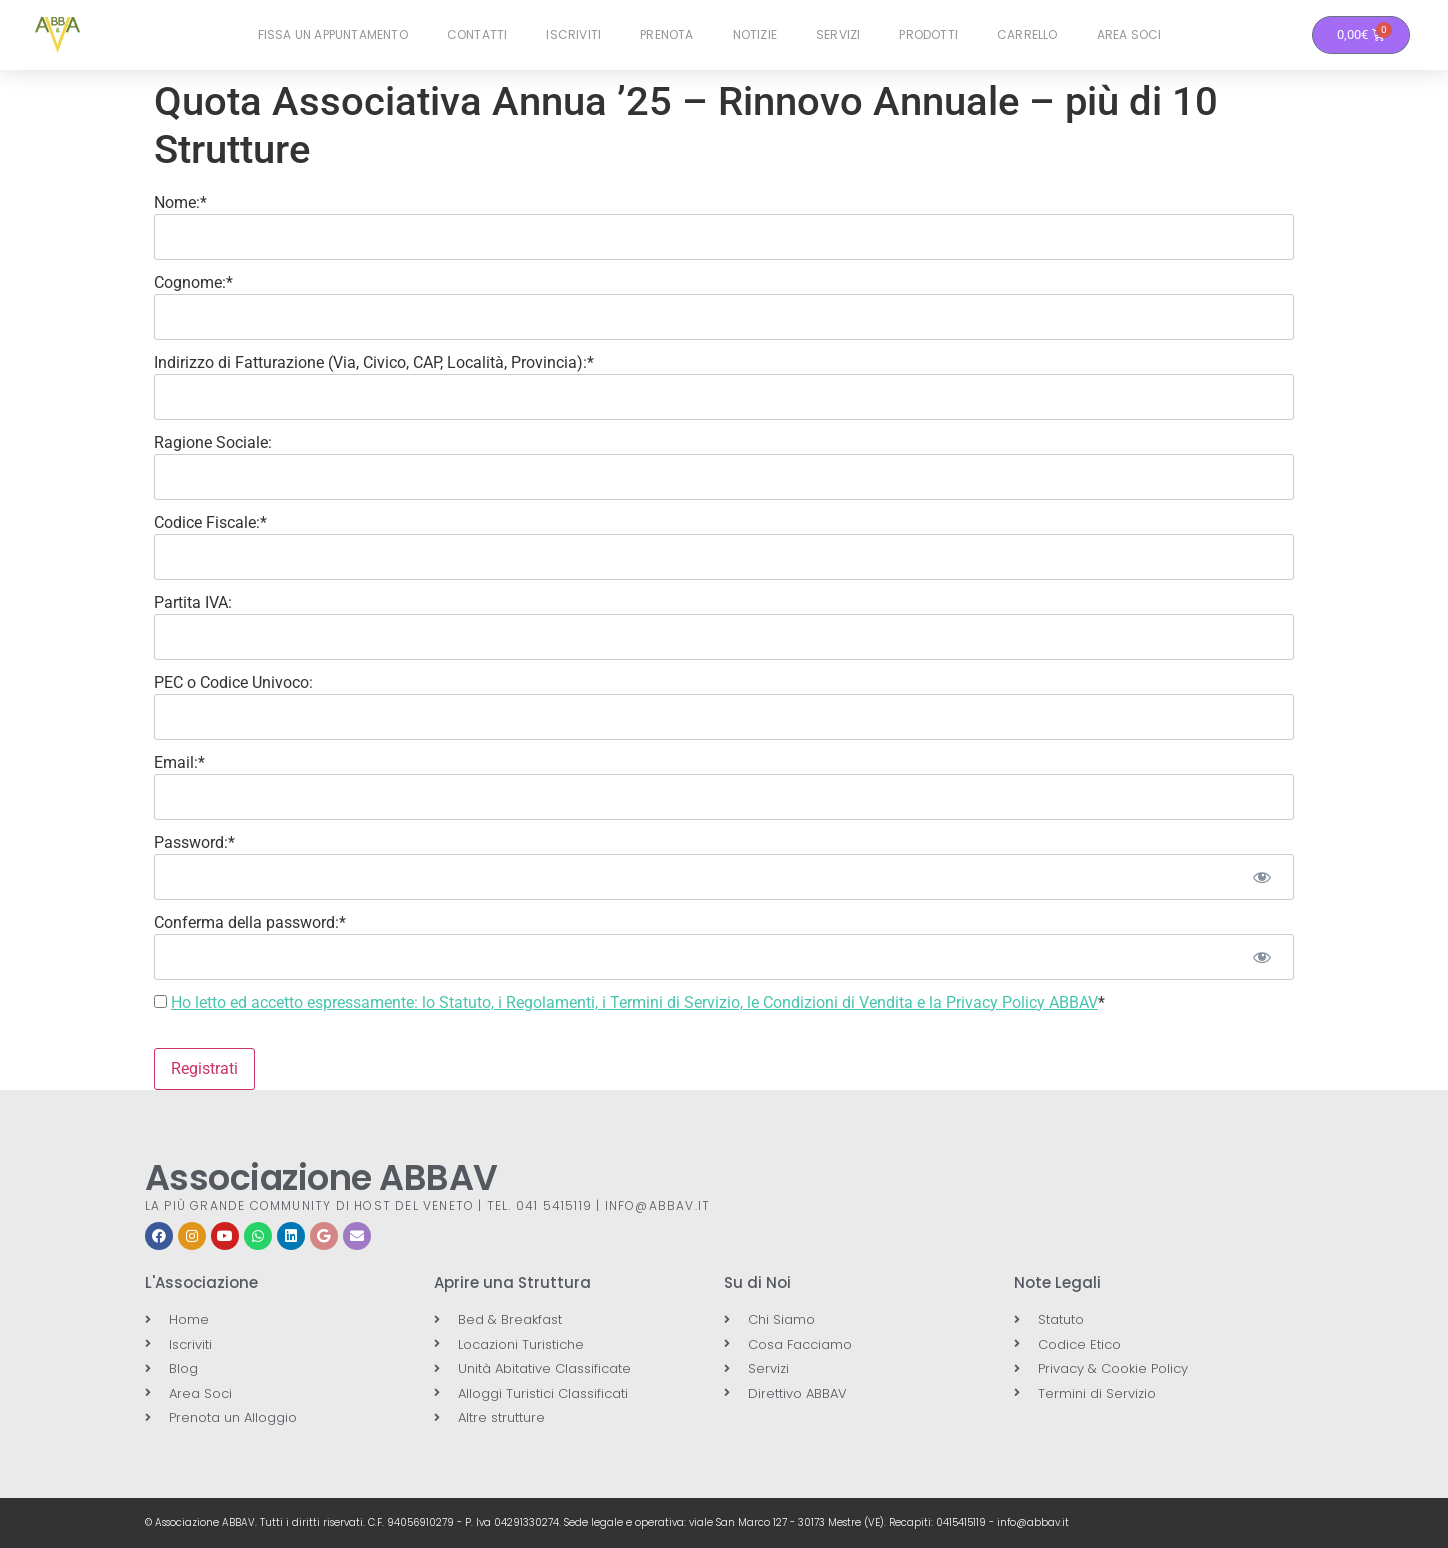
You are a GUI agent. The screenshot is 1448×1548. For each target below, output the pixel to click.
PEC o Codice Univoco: (233, 682)
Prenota (666, 34)
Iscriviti (573, 34)
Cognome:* (193, 282)
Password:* (194, 842)
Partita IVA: (193, 602)
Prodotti (928, 34)
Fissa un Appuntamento (333, 34)
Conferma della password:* (250, 922)
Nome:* (180, 202)
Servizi (838, 34)
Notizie (755, 34)
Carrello (1027, 34)
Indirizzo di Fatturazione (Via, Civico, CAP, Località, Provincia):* (374, 362)
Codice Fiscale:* (210, 522)
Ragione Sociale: (213, 442)
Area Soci (1129, 34)
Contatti (477, 34)
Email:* (179, 762)
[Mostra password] (1261, 877)
